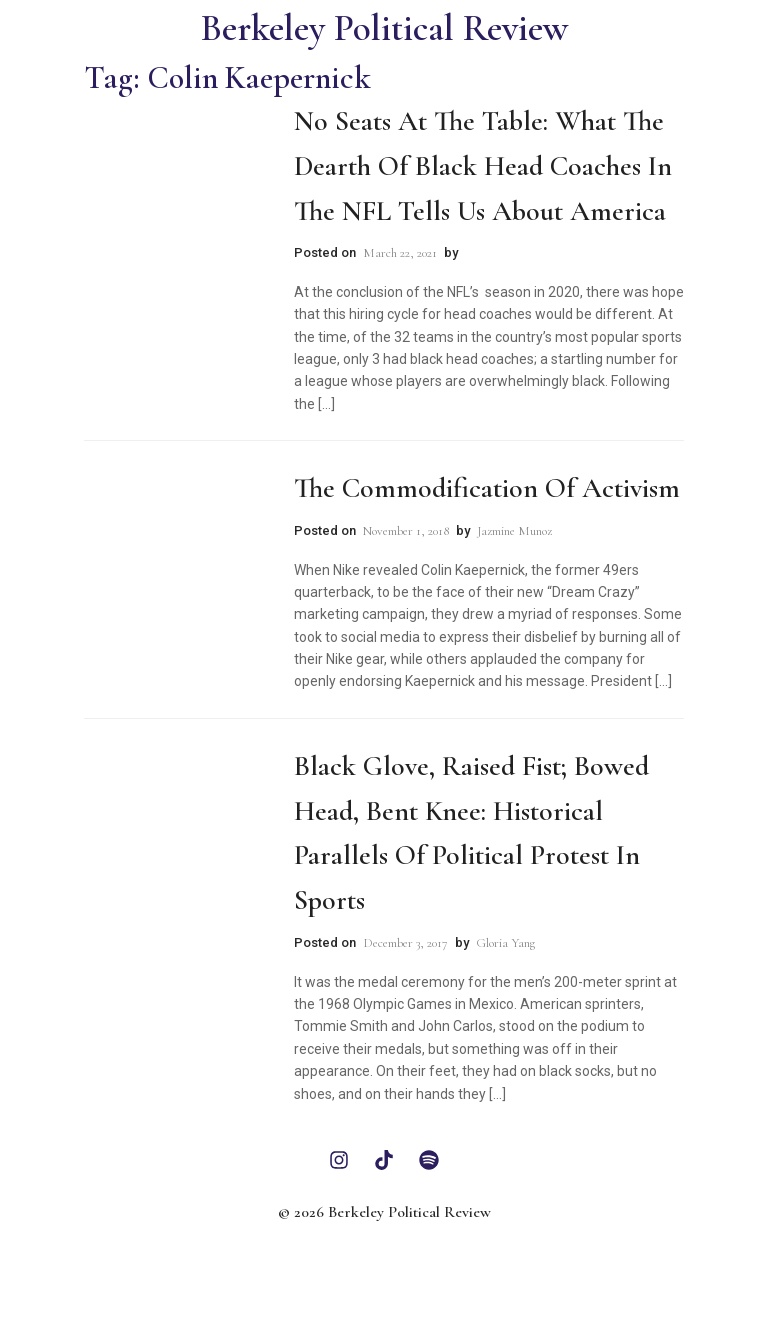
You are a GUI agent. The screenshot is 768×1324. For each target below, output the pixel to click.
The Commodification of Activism (487, 488)
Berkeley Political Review (384, 28)
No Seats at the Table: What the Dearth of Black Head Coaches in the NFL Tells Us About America (483, 166)
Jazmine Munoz (514, 531)
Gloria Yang (505, 943)
